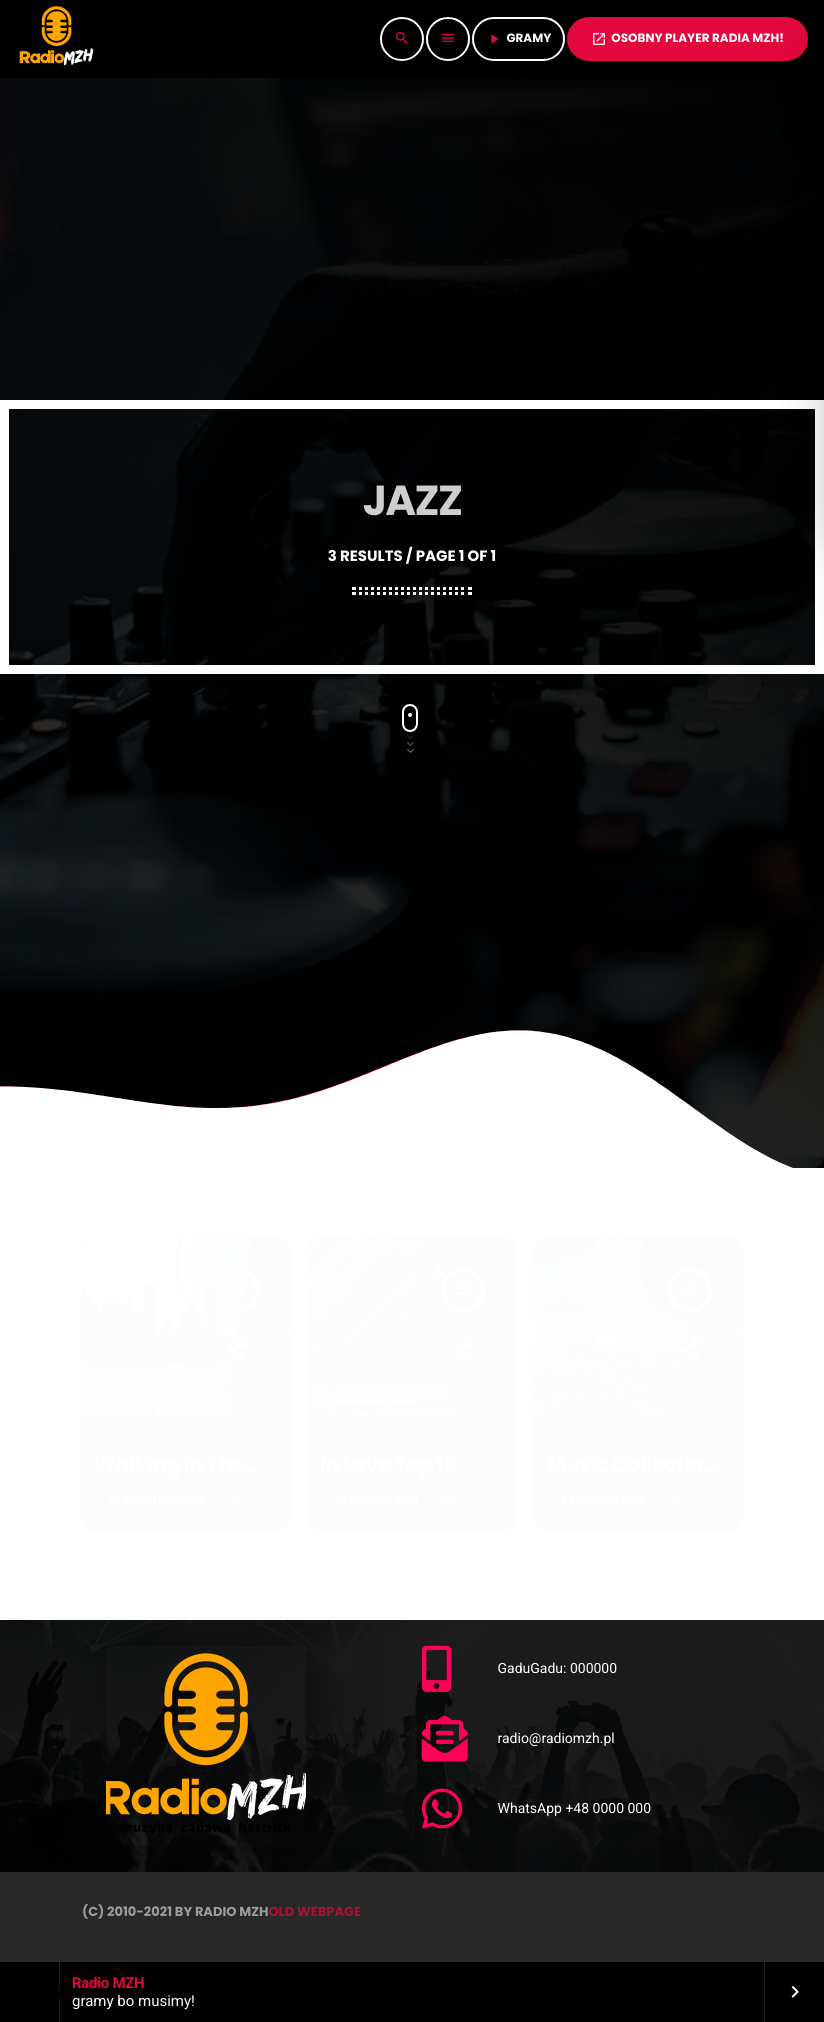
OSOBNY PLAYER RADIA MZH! (687, 38)
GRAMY (518, 38)
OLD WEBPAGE (314, 1911)
